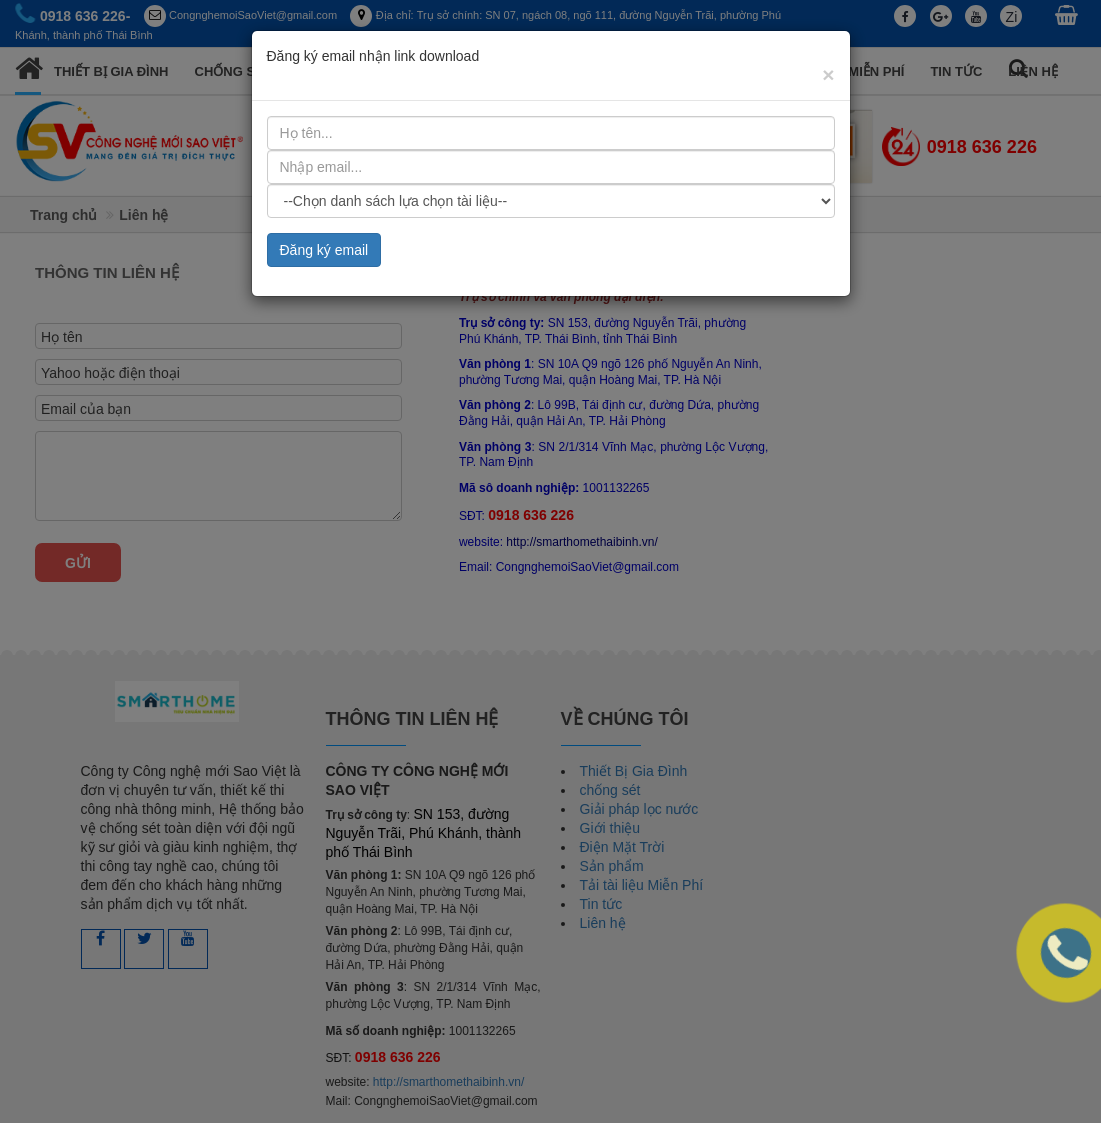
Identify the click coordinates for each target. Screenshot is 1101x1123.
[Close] (828, 13)
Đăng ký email (324, 189)
